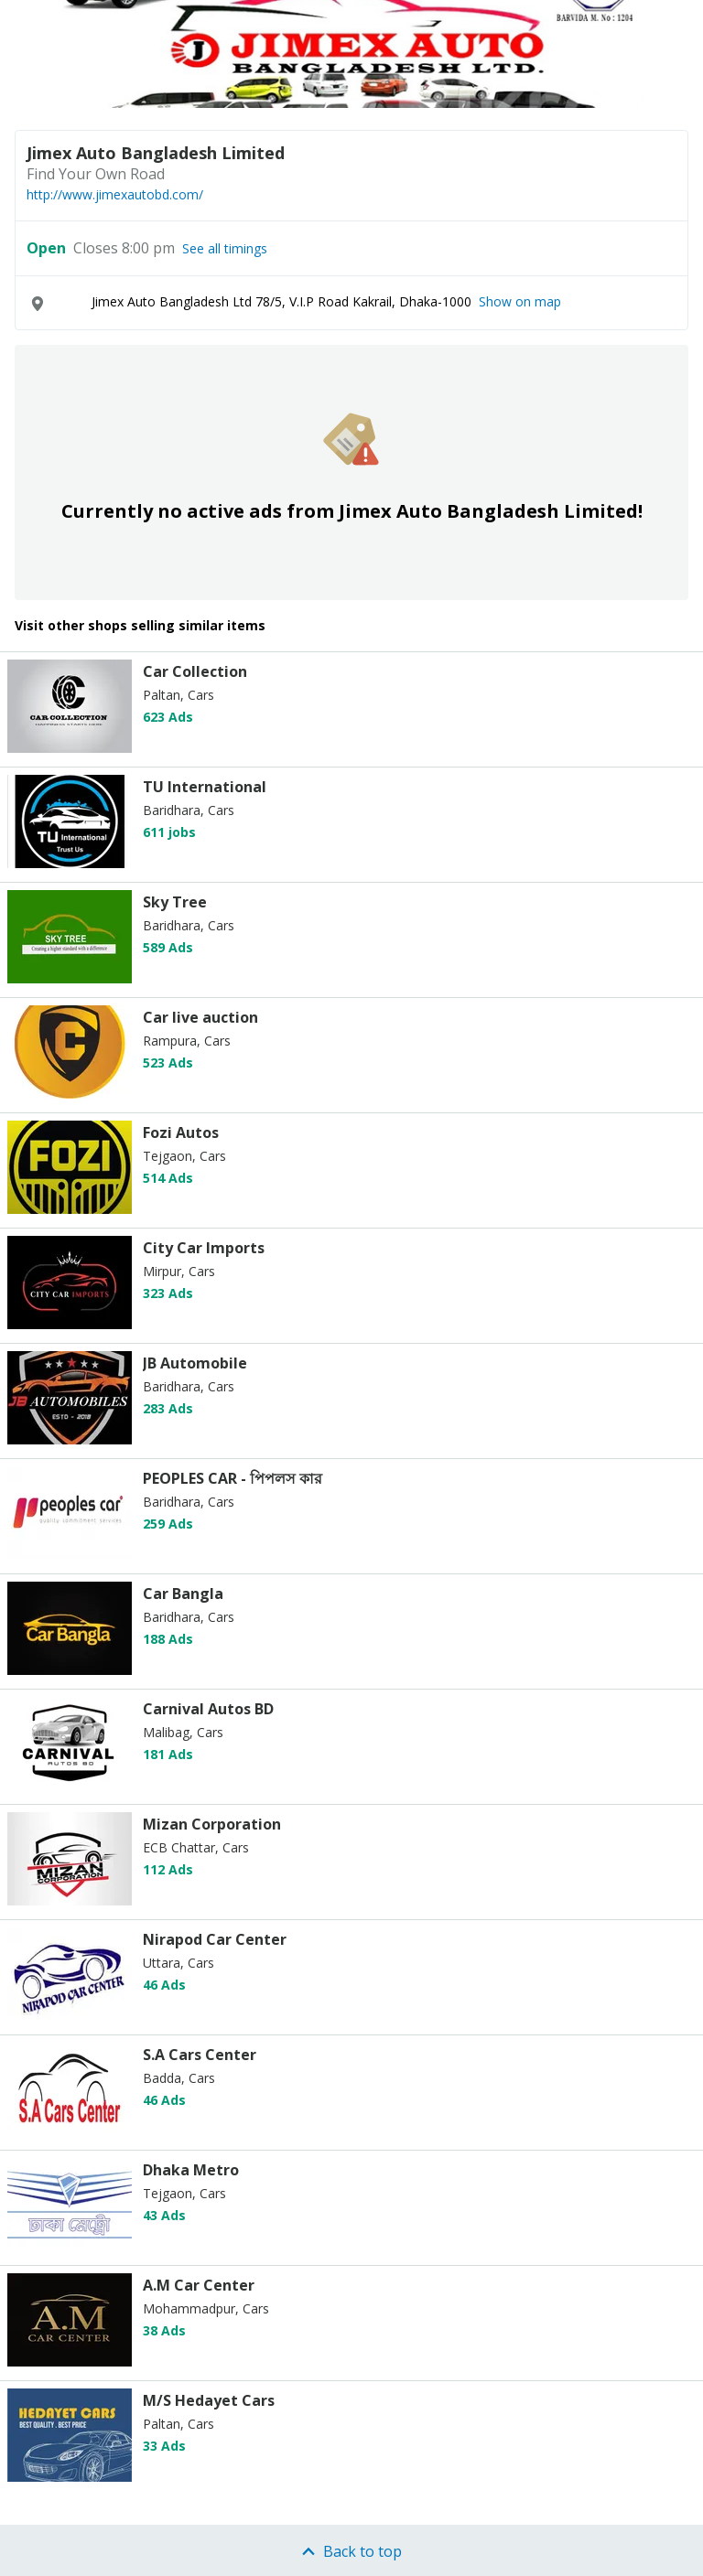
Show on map (520, 301)
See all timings (224, 249)
